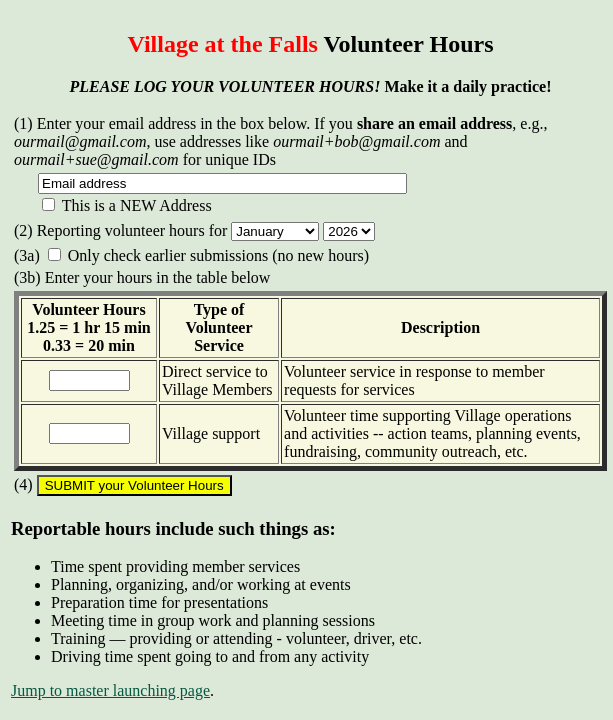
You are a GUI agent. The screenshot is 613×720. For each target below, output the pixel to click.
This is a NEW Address (127, 205)
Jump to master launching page (110, 690)
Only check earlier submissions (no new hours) (208, 255)
